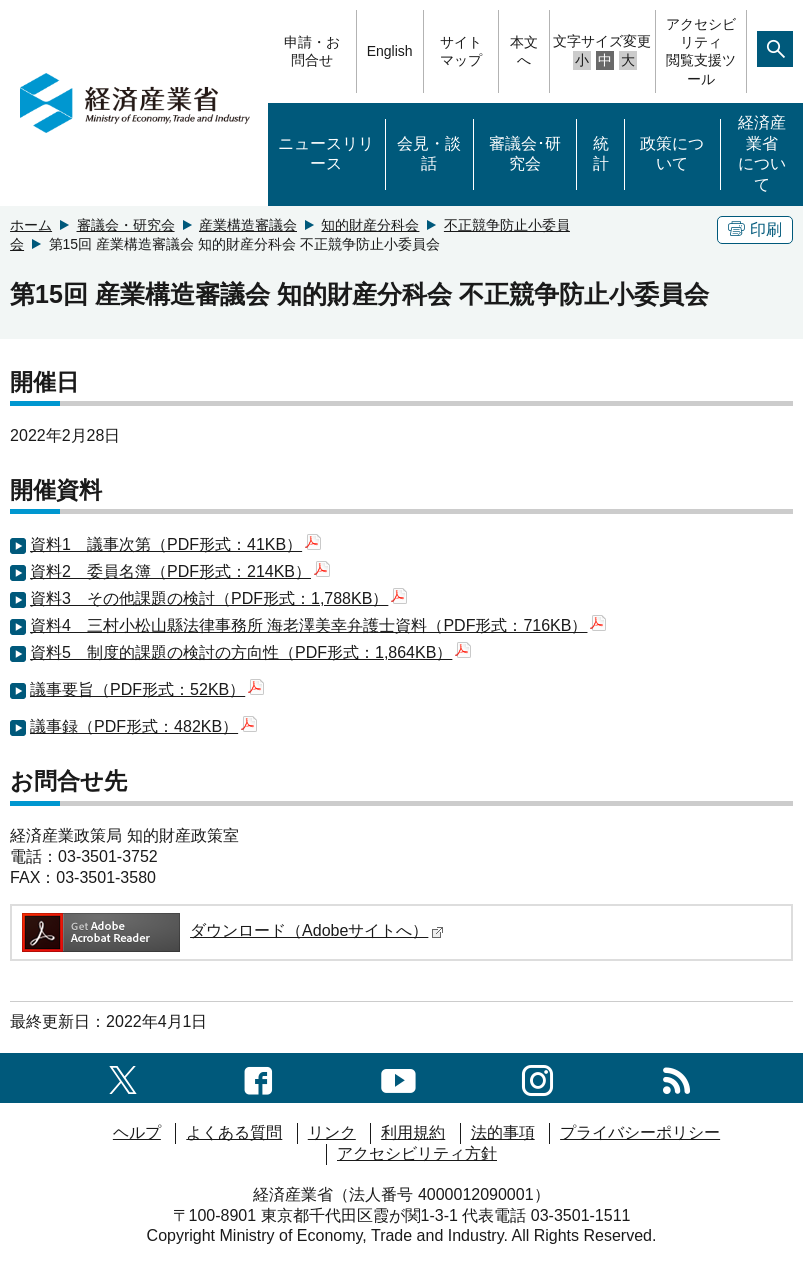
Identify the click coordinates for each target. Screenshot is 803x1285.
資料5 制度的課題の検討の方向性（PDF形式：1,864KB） (250, 652)
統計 (601, 154)
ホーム (31, 225)
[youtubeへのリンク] (398, 1077)
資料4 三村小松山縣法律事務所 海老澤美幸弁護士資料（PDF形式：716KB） (318, 625)
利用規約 (413, 1132)
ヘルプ (137, 1132)
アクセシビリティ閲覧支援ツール (701, 51)
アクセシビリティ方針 (417, 1153)
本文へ (524, 51)
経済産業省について (762, 153)
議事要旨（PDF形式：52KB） (147, 689)
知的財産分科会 (370, 225)
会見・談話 (429, 154)
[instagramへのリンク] (537, 1077)
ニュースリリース (326, 154)
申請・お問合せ (312, 51)
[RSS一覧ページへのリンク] (676, 1077)
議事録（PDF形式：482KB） (143, 726)
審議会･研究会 (525, 154)
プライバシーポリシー (640, 1132)
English (390, 51)
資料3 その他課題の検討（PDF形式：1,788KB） (218, 598)
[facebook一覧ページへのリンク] (258, 1077)
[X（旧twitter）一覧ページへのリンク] (123, 1077)
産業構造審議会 (248, 225)
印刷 (755, 229)
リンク (332, 1132)
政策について (672, 154)
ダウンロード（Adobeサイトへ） (231, 930)
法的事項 (503, 1132)
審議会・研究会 (126, 225)
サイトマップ (461, 51)
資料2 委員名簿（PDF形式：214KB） (180, 571)
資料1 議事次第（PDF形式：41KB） (175, 544)
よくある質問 (234, 1132)
